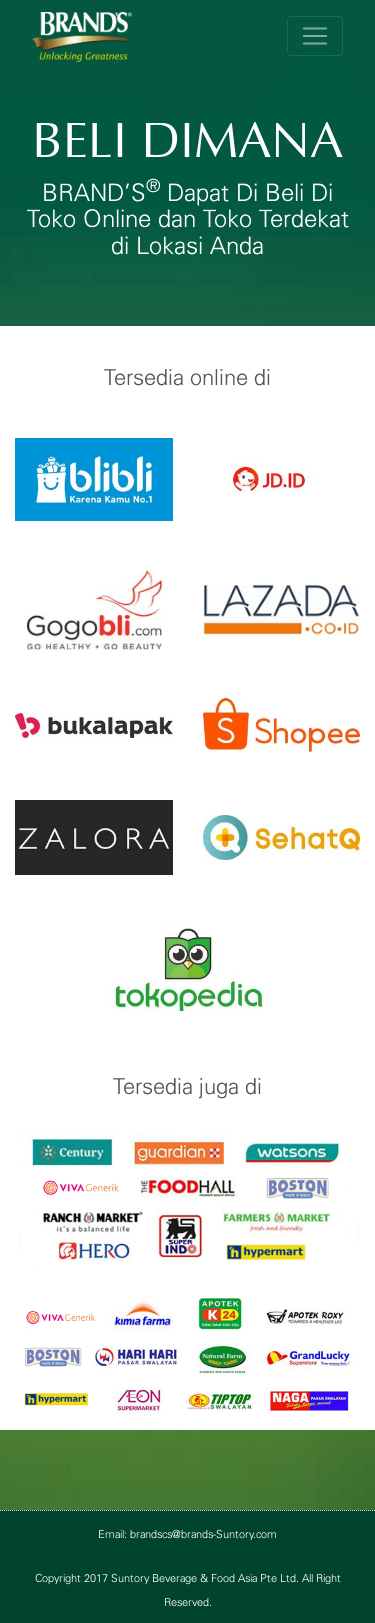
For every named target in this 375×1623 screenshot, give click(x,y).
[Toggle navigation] (315, 36)
